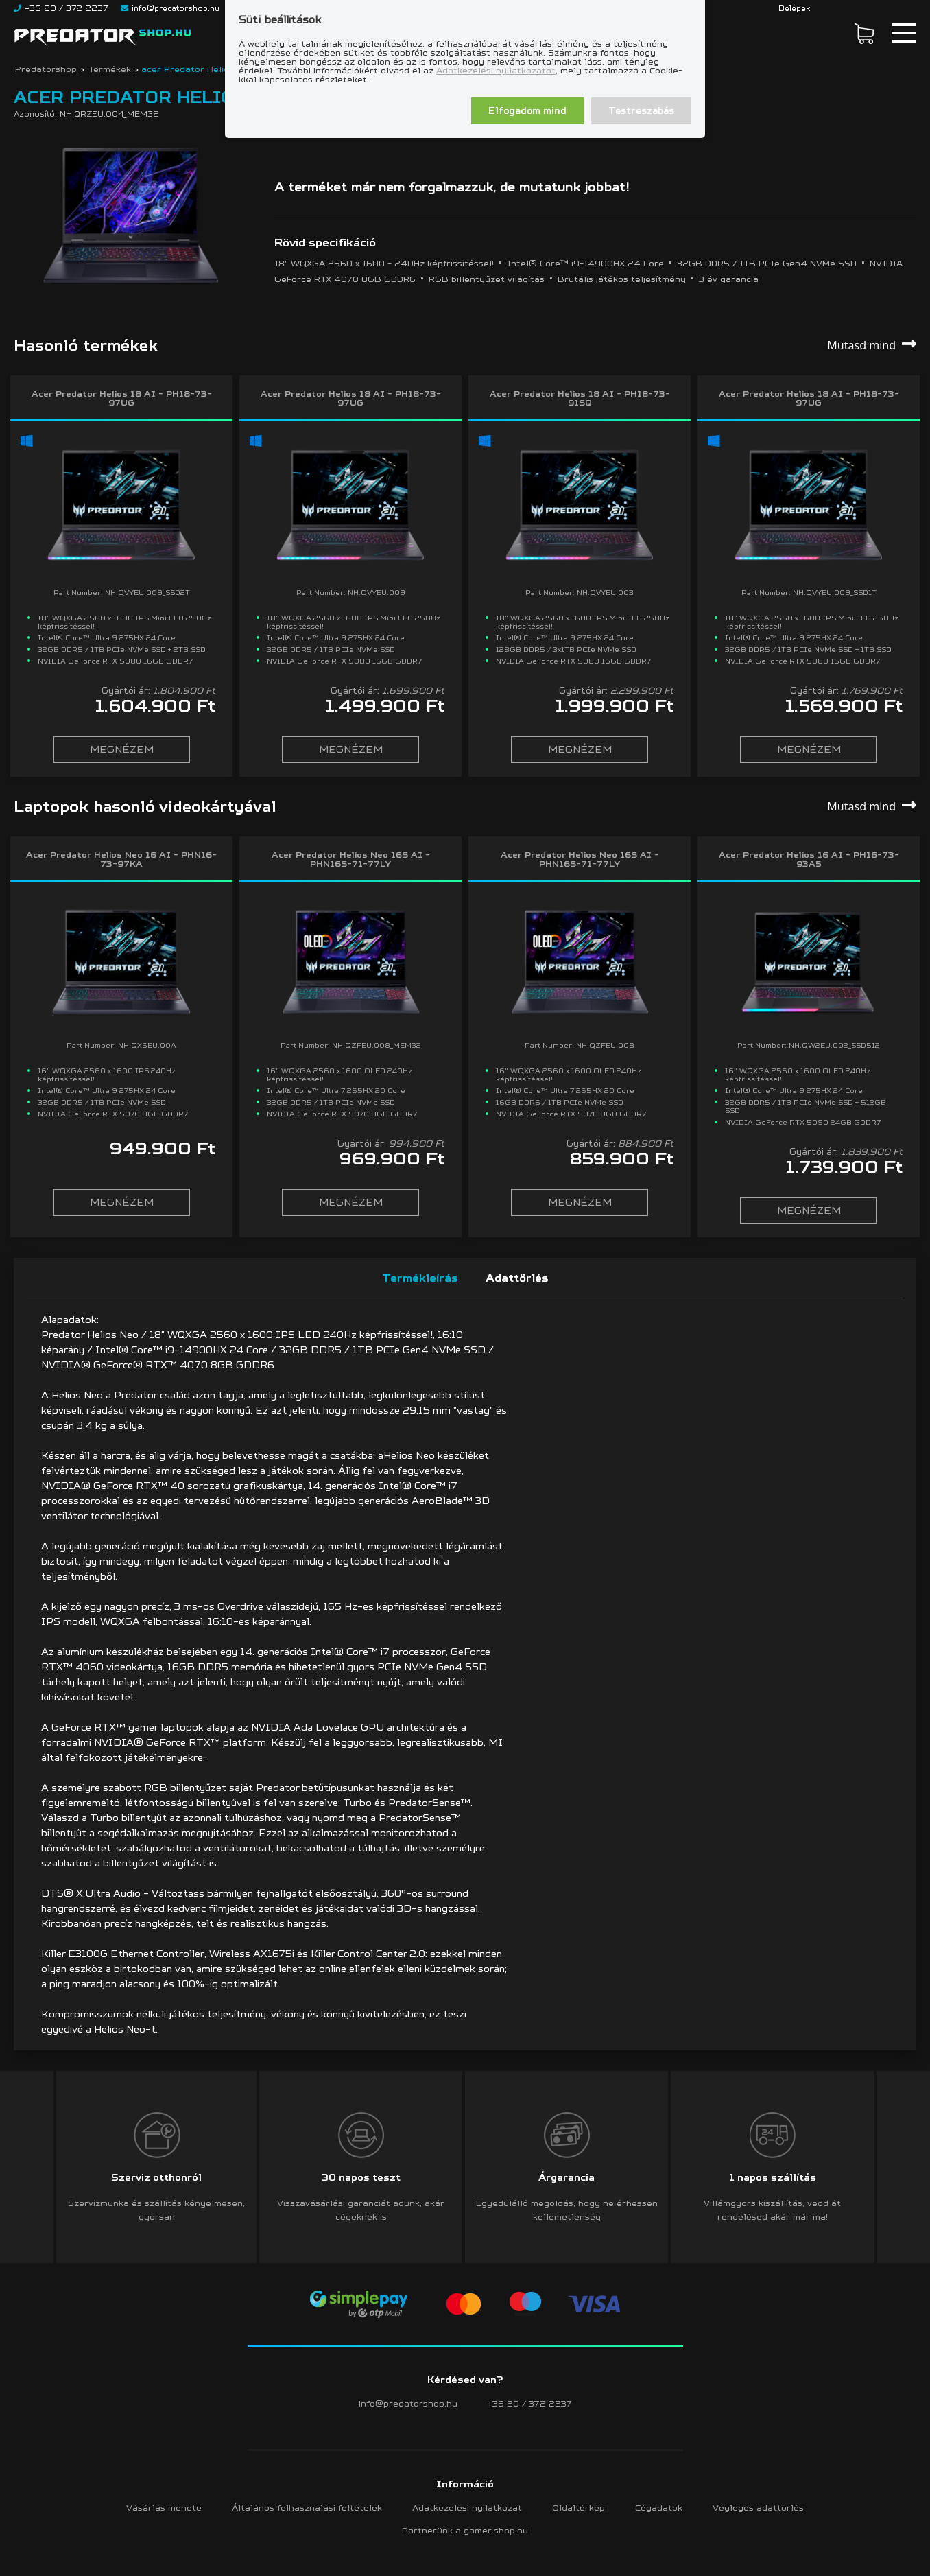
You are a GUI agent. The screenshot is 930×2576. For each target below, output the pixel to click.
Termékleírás (420, 1278)
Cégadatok (658, 2507)
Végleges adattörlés (758, 2507)
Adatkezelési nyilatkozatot (496, 70)
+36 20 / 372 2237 (530, 2403)
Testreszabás (641, 111)
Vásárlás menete (164, 2507)
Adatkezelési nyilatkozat (467, 2507)
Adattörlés (517, 1278)
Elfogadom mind (527, 111)
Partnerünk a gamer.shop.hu (465, 2530)
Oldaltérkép (578, 2507)
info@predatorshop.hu (408, 2403)
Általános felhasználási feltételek (307, 2507)
